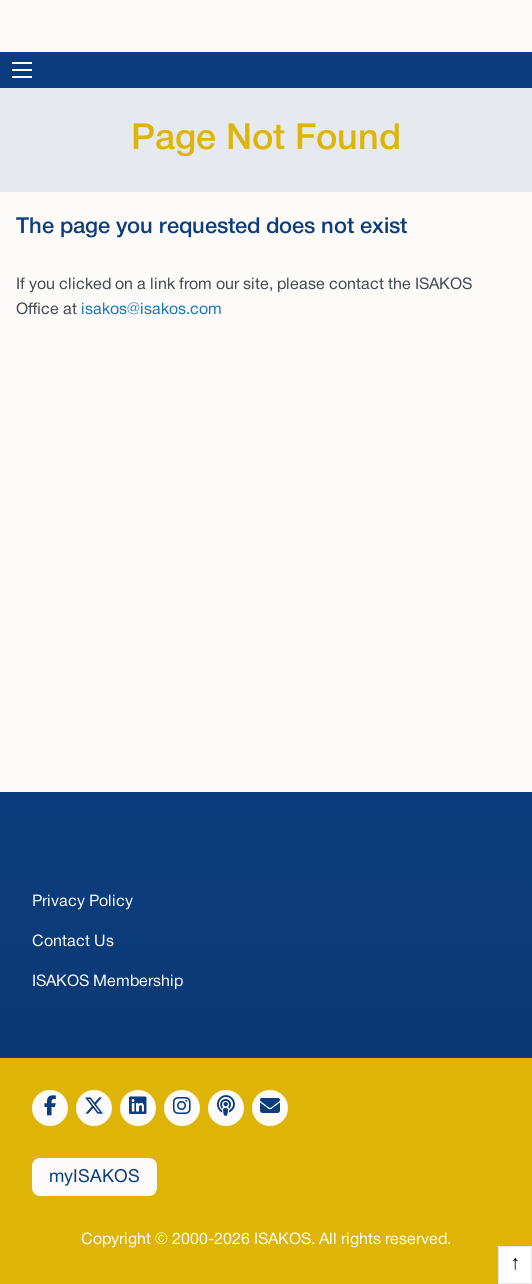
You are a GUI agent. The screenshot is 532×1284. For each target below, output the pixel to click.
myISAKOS (94, 1177)
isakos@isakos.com (151, 310)
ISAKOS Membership (107, 982)
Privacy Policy (82, 902)
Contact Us (73, 942)
